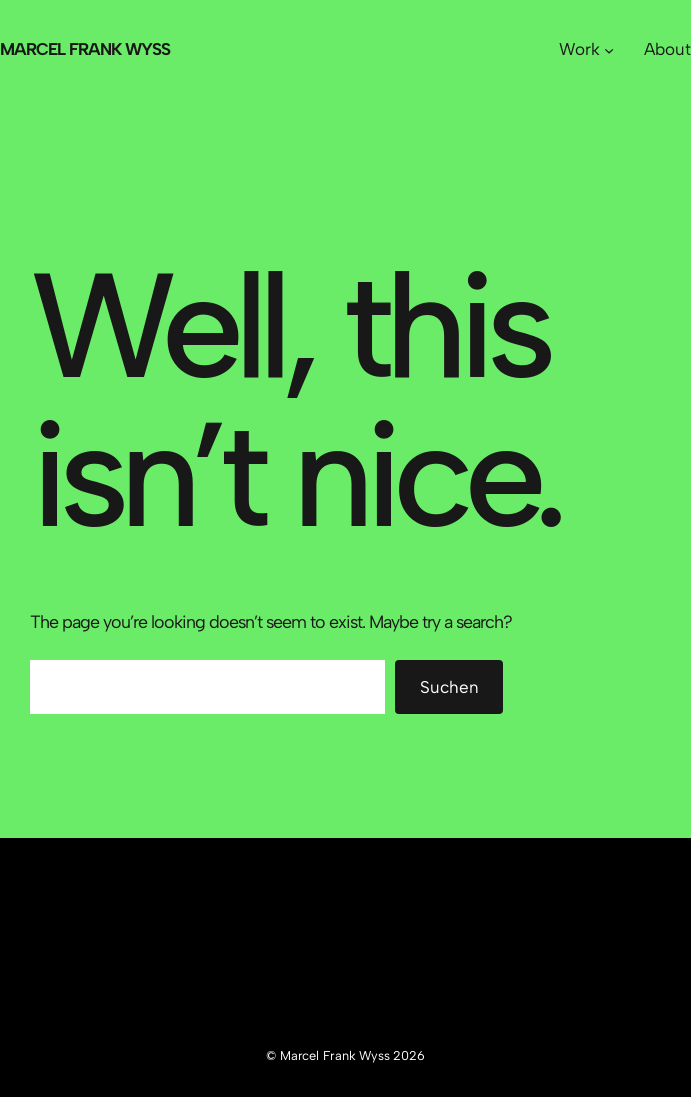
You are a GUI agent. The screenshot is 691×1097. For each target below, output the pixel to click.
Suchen (449, 687)
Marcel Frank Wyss (85, 49)
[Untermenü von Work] (609, 50)
